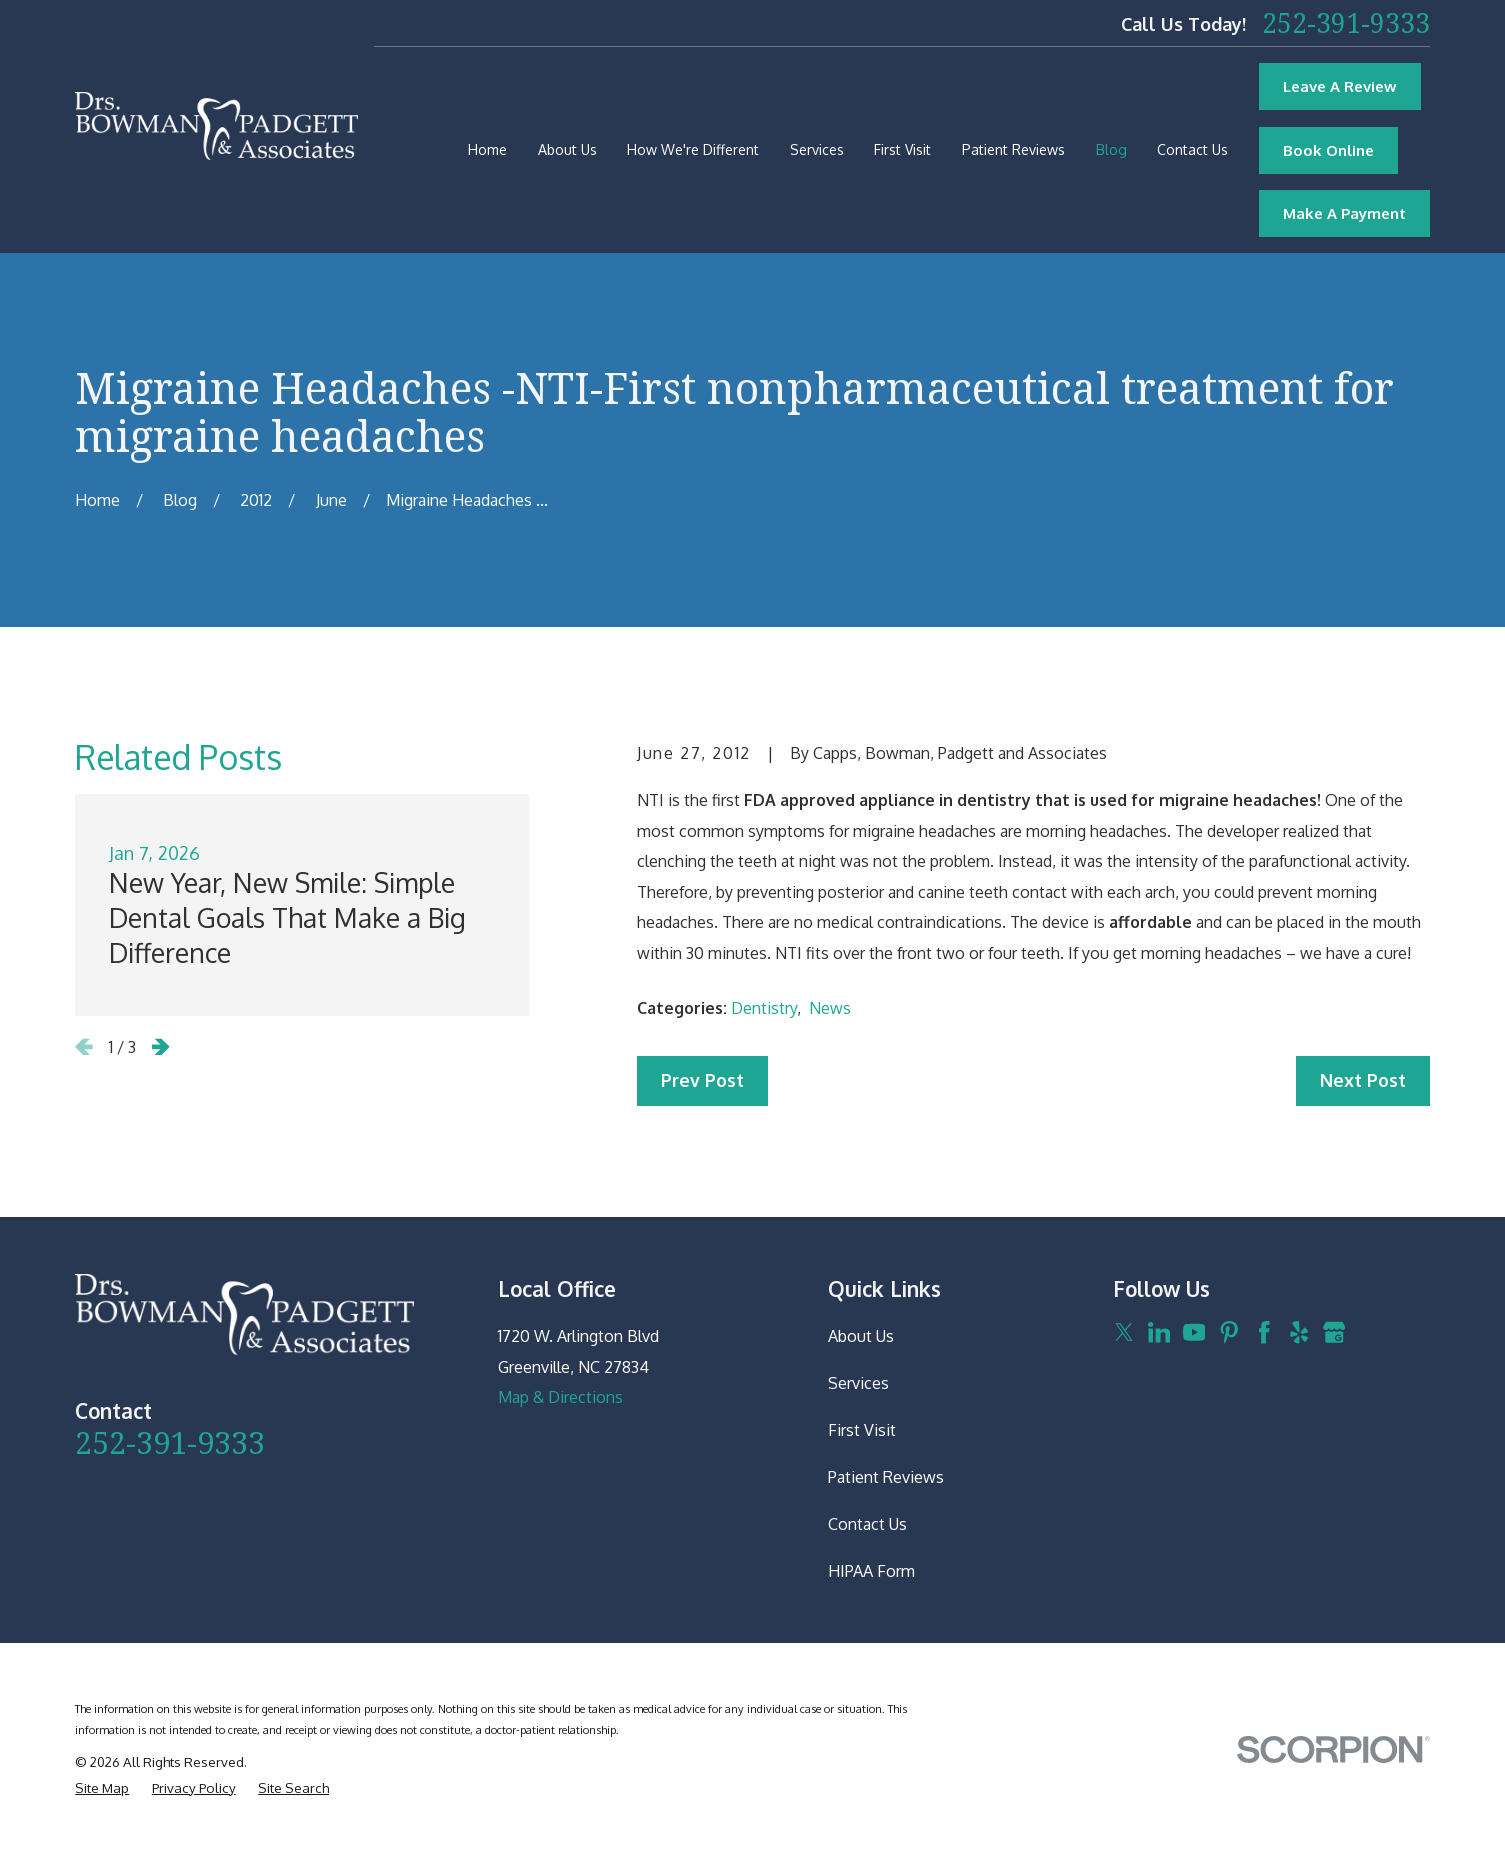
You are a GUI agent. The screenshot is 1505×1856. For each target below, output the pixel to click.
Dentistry (764, 1008)
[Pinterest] (1229, 1332)
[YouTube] (1194, 1332)
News (830, 1008)
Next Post (1363, 1080)
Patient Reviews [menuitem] (1013, 149)
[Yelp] (1299, 1332)
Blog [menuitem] (1111, 149)
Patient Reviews (886, 1477)
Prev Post (702, 1080)
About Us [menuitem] (567, 149)
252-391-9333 (1346, 23)
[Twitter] (1124, 1332)
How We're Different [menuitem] (693, 149)
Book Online (1328, 150)
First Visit (862, 1430)
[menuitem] (102, 1787)
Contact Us (867, 1524)
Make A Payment (1344, 213)
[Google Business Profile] (1334, 1332)
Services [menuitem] (817, 149)
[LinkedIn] (1159, 1332)
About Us (861, 1336)
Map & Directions (560, 1397)
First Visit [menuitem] (902, 149)
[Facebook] (1264, 1332)
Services (858, 1383)
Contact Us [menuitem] (1192, 149)
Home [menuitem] (487, 149)
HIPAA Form (871, 1571)
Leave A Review (1340, 86)
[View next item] (161, 1047)
